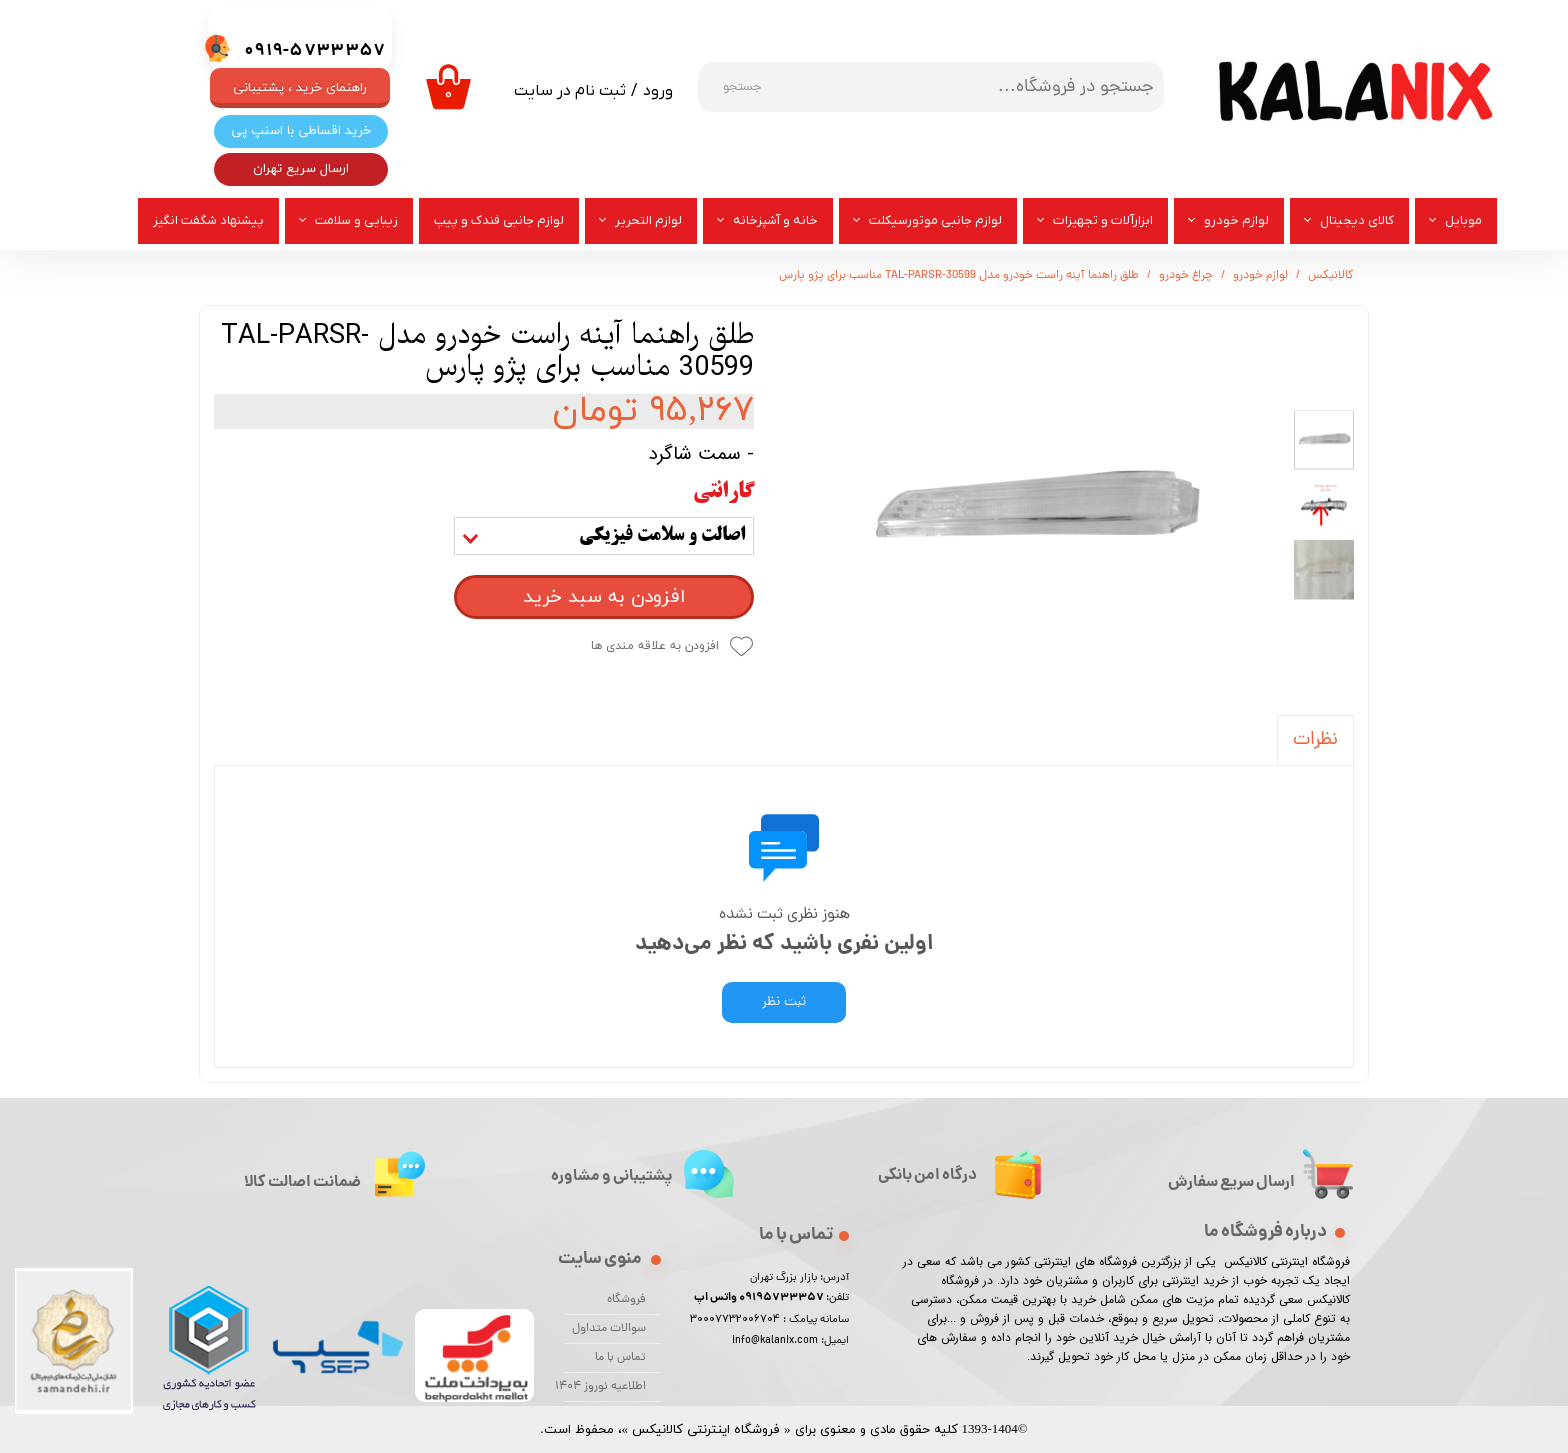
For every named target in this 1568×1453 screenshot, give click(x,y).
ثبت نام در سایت (570, 91)
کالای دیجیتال (1357, 220)
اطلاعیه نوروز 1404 (605, 1387)
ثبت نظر (784, 1002)
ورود (658, 91)
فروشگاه (626, 1300)
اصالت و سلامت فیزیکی (662, 536)
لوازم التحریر (648, 220)
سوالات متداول (609, 1329)
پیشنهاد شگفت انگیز (208, 220)
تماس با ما (620, 1358)
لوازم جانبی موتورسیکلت (935, 220)
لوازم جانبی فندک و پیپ (499, 220)
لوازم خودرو (1236, 220)
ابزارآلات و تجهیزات (1103, 220)
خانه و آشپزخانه (775, 220)
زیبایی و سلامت (356, 220)
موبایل (1463, 220)
